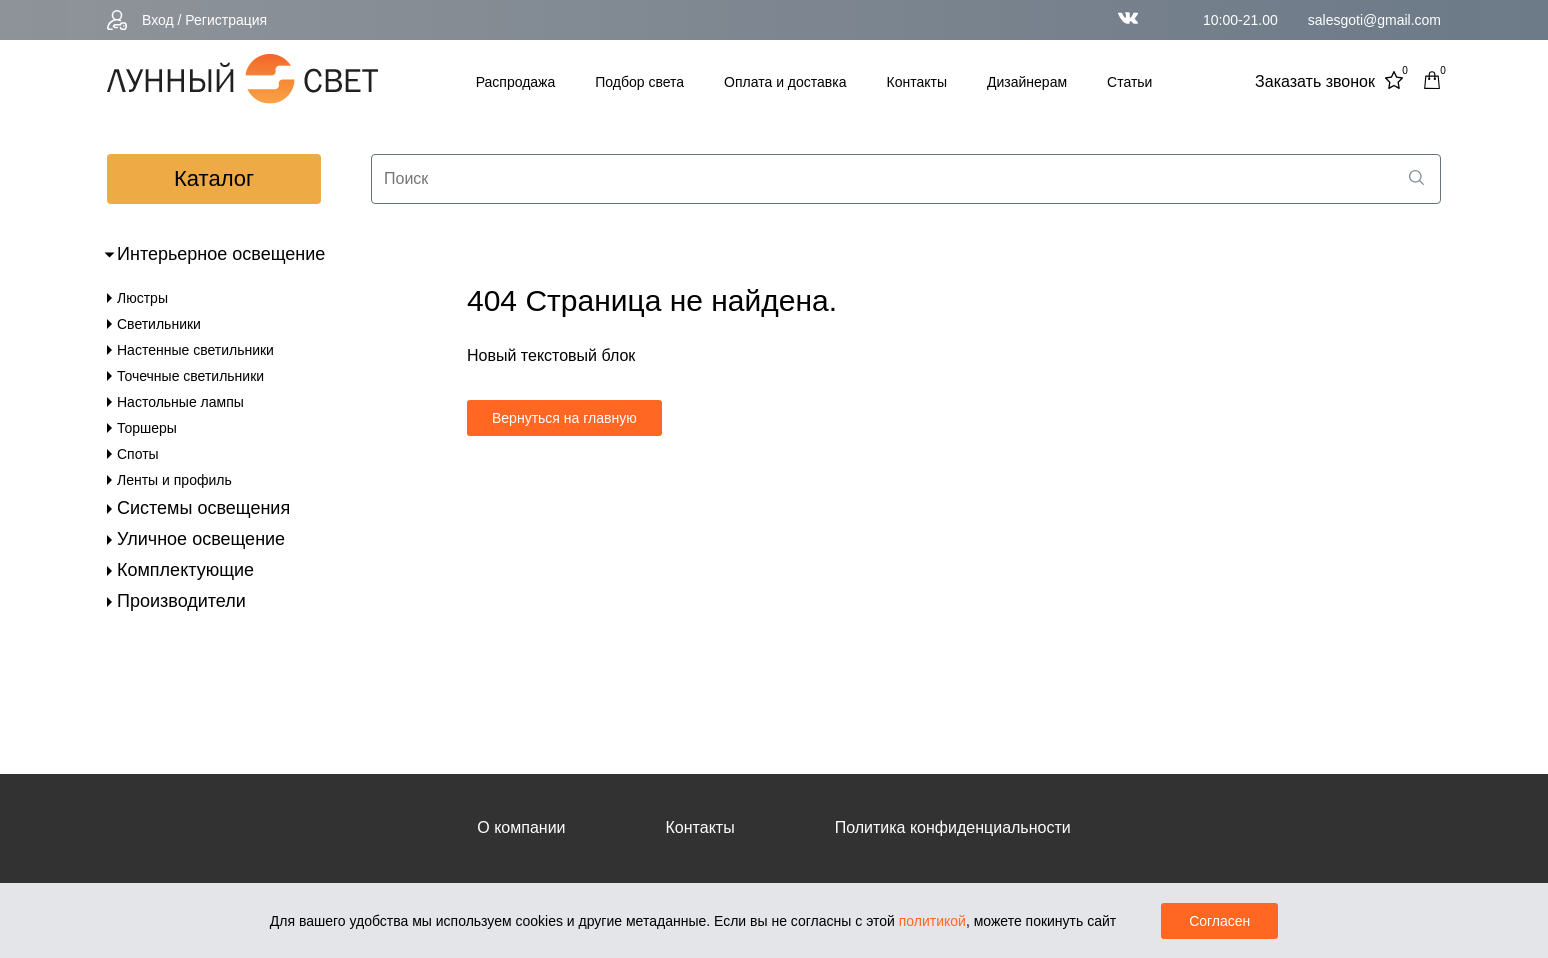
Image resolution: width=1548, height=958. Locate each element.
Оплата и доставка (785, 82)
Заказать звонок (1315, 81)
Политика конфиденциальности (953, 827)
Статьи (1129, 82)
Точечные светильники (190, 376)
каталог (214, 178)
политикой (932, 921)
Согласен (1219, 921)
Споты (138, 454)
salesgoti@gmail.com (1374, 20)
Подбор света (639, 82)
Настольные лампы (180, 402)
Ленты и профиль (174, 480)
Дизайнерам (1027, 82)
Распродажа (516, 82)
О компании (521, 827)
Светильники (159, 324)
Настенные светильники (195, 350)
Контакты (917, 82)
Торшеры (147, 428)
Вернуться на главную (564, 418)
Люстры (142, 298)
